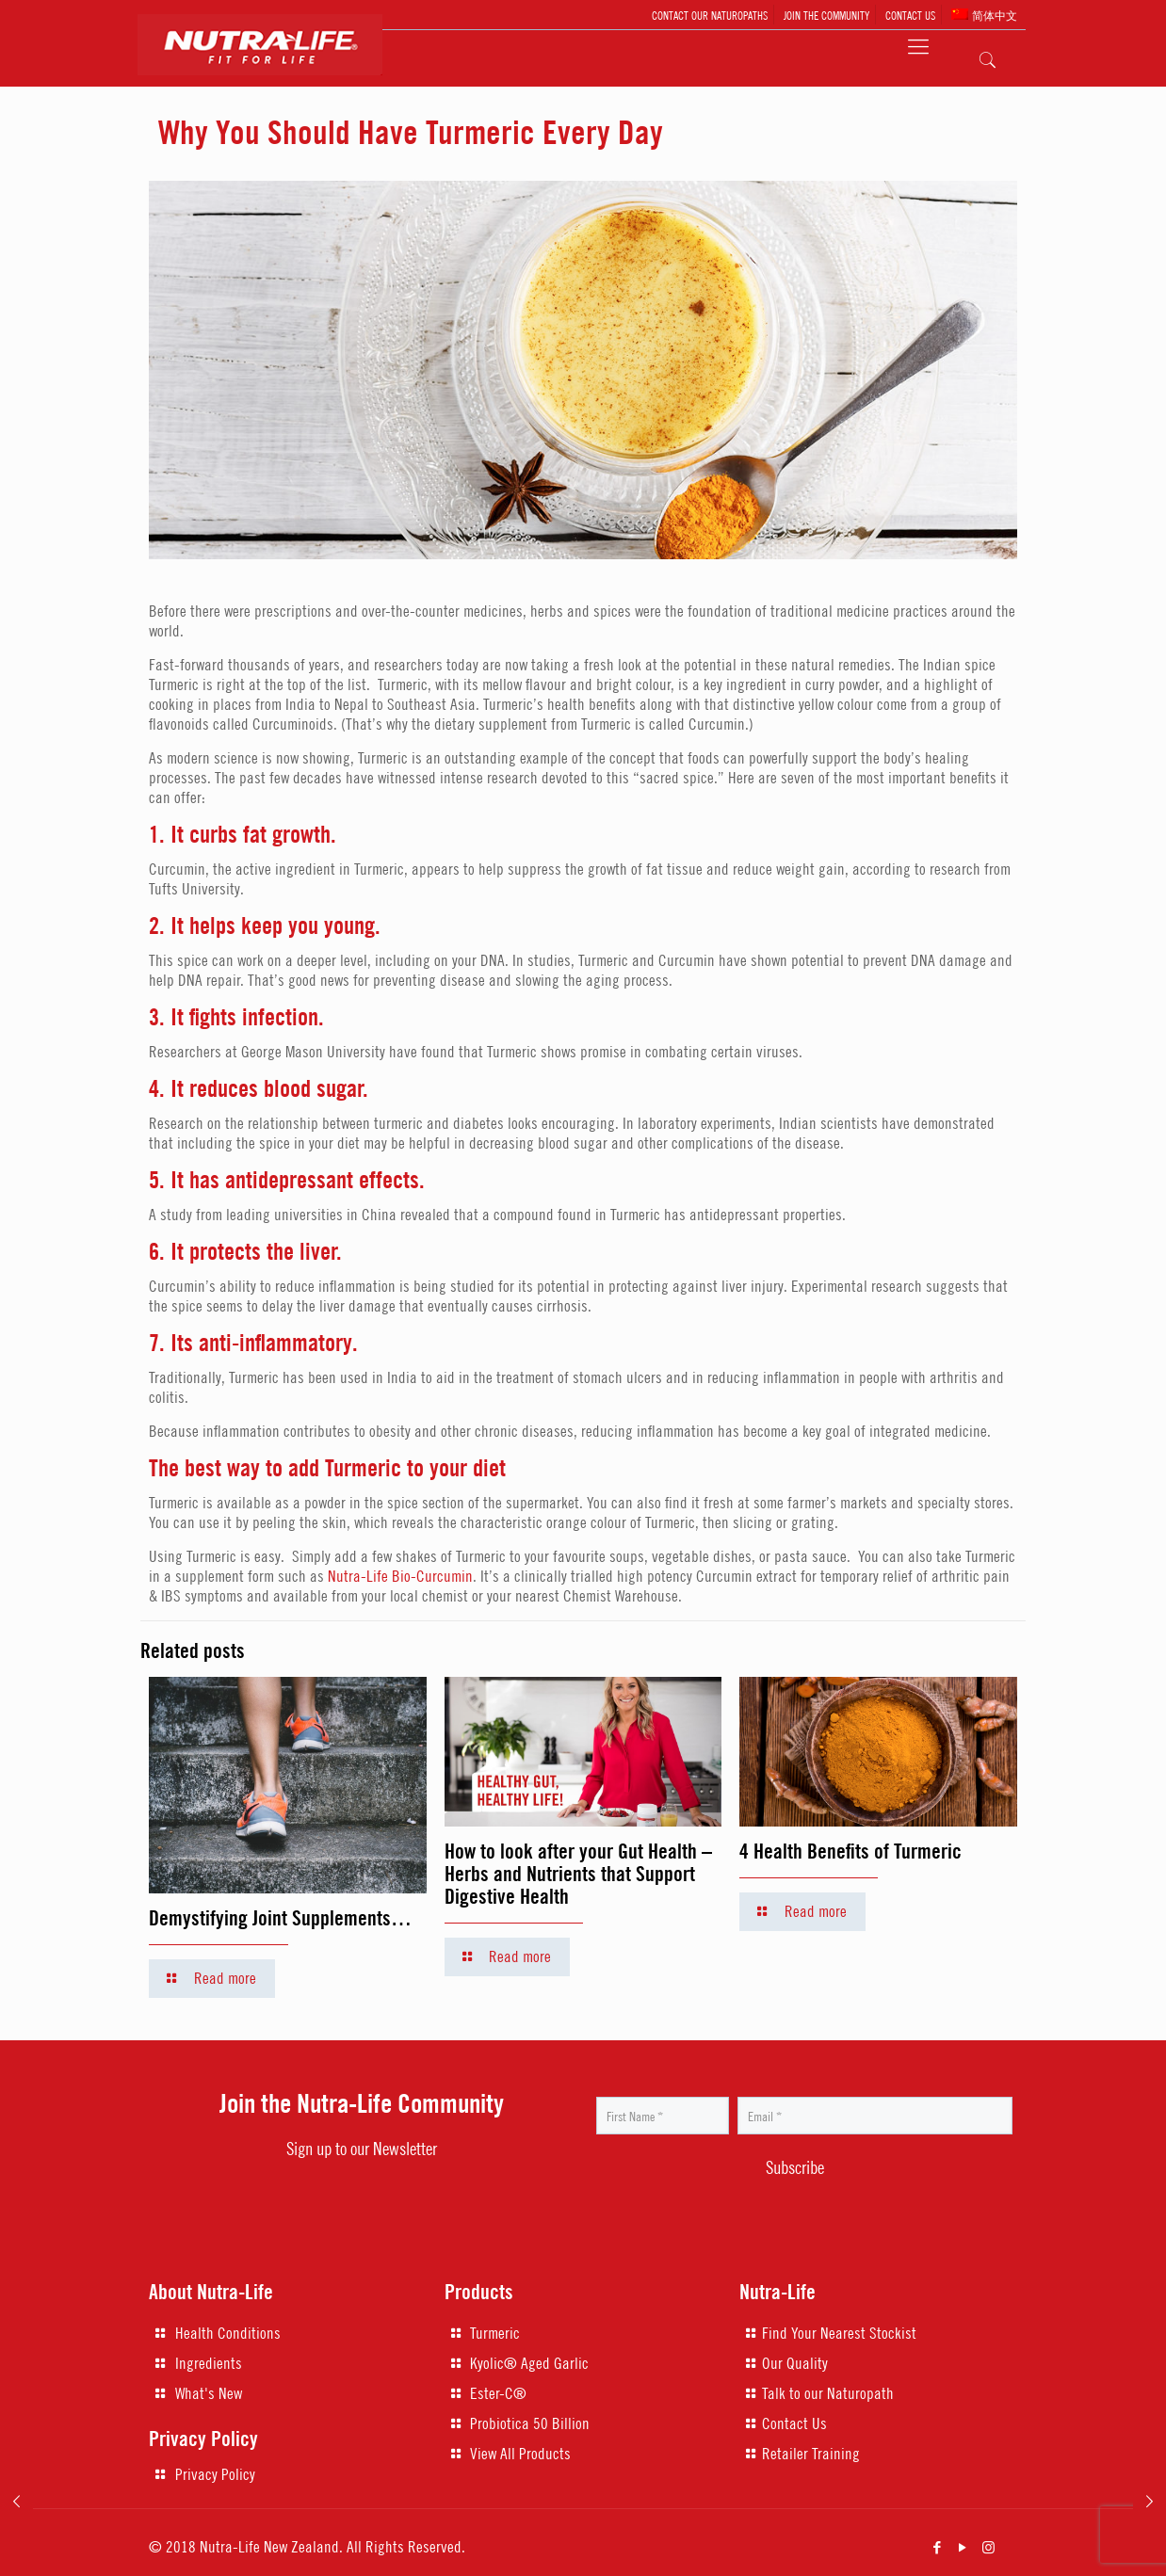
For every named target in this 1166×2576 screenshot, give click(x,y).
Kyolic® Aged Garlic (529, 2363)
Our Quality (795, 2363)
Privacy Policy (215, 2474)
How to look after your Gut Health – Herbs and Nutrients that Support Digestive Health (578, 1874)
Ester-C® (498, 2393)
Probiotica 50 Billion (530, 2423)
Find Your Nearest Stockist (839, 2333)
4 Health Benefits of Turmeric (850, 1851)
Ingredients (208, 2363)
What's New (208, 2393)
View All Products (520, 2453)
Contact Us (794, 2423)
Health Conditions (228, 2333)
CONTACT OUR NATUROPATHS (710, 15)
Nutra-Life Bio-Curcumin (400, 1576)
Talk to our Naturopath (828, 2393)
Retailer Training (811, 2453)
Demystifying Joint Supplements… (280, 1918)
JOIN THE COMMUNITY (826, 15)
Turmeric (495, 2333)
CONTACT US (910, 15)
